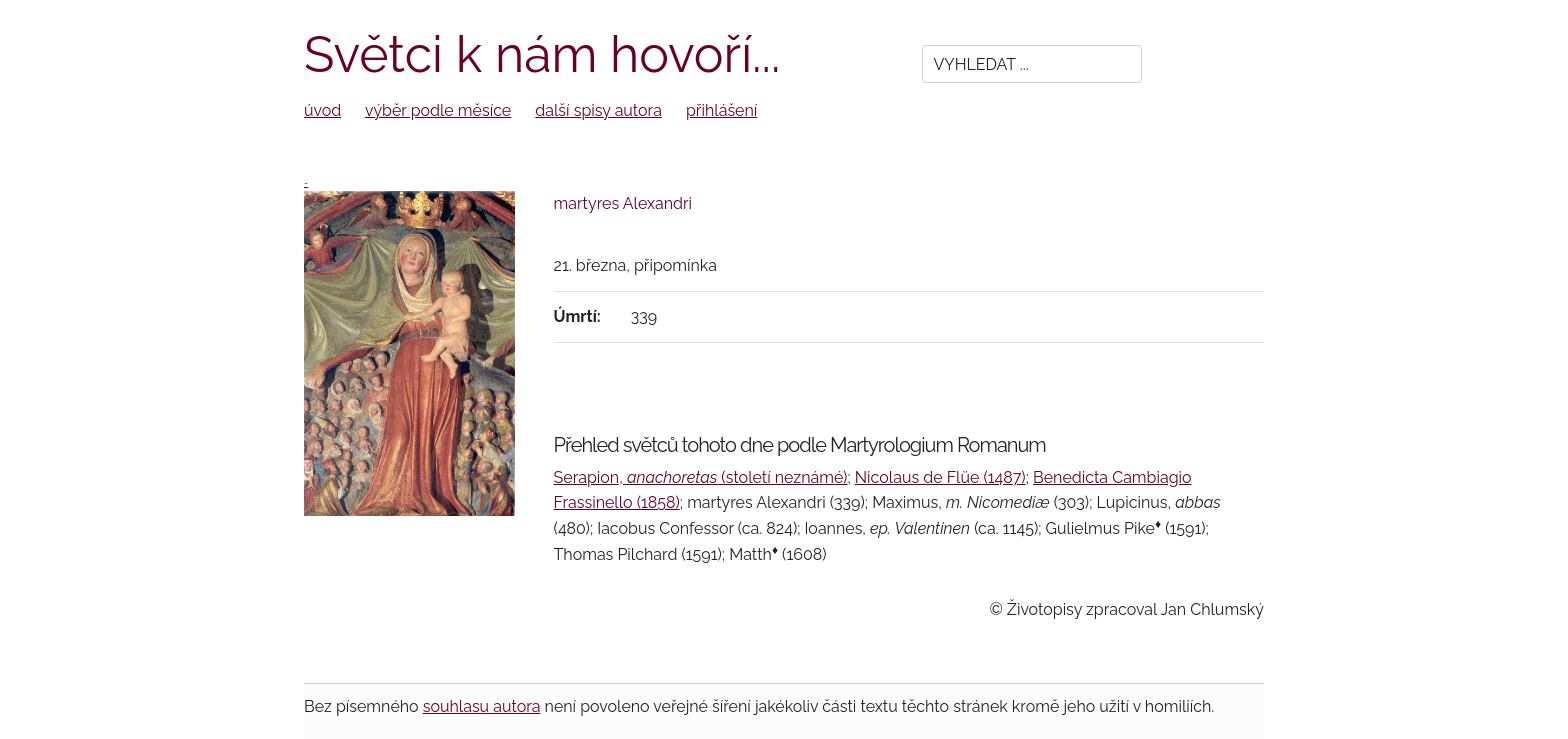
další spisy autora (598, 110)
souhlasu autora (482, 706)
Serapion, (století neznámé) (701, 477)
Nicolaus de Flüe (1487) (940, 477)
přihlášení (721, 110)
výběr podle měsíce (438, 110)
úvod (322, 110)
